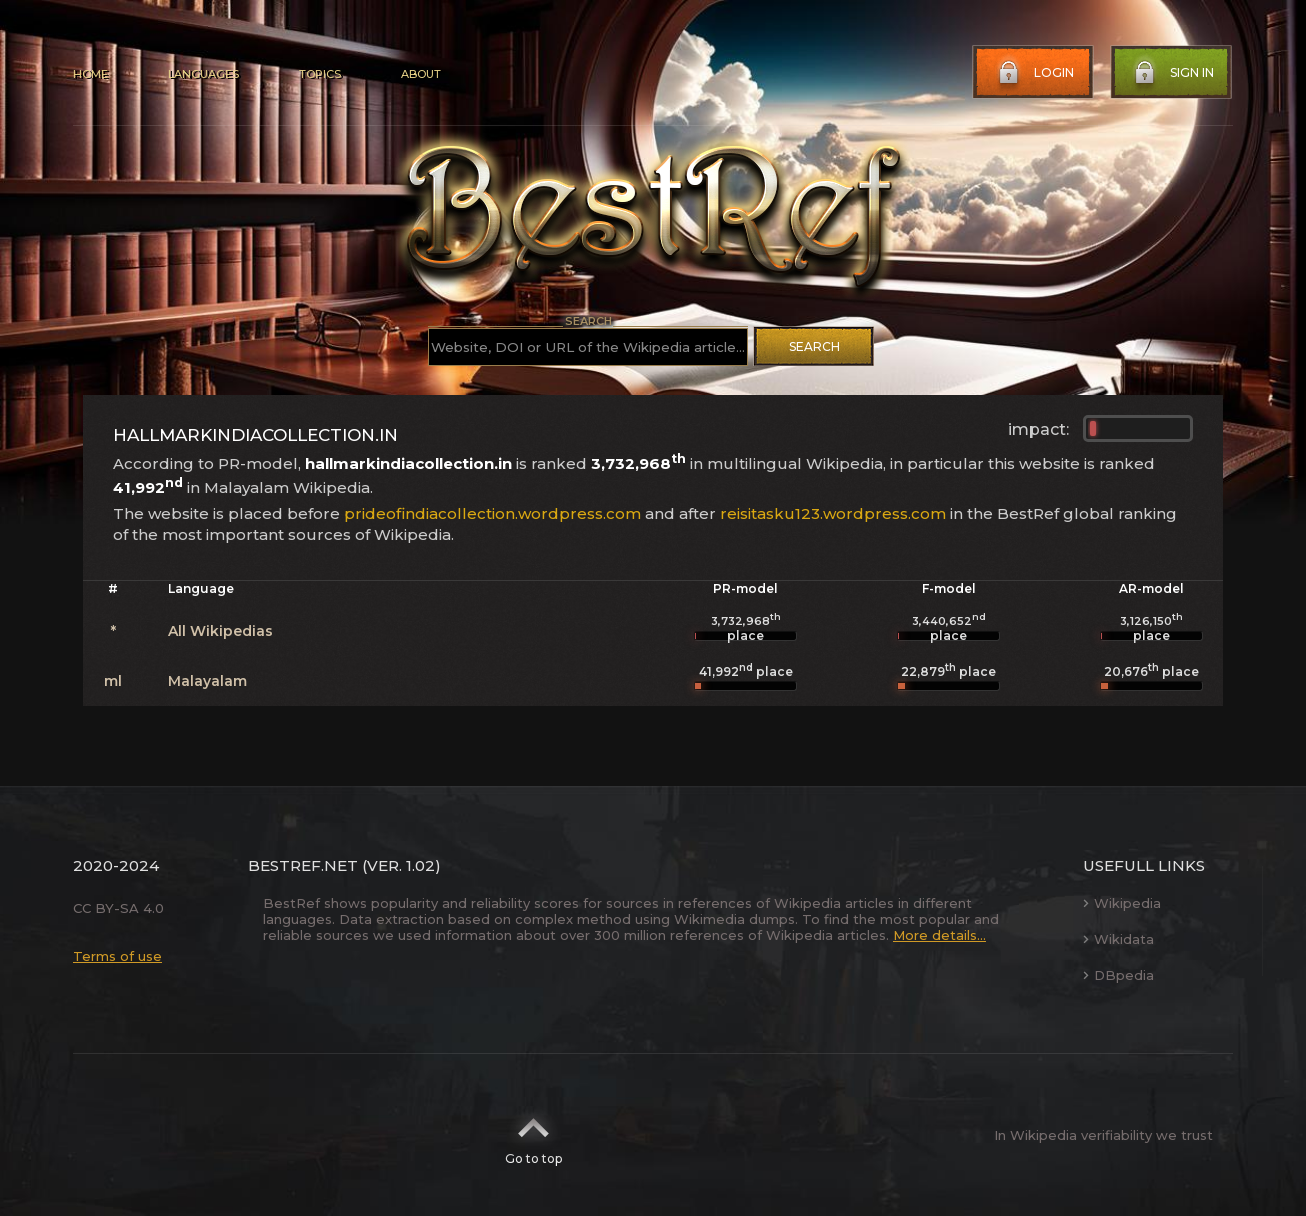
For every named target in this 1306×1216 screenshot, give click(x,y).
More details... (939, 935)
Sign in (1172, 73)
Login (1034, 73)
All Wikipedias (220, 631)
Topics (320, 74)
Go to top (533, 1135)
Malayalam (207, 681)
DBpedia (1118, 975)
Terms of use (117, 956)
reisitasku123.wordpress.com (833, 513)
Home (90, 74)
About (421, 74)
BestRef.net (303, 865)
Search (814, 346)
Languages (203, 74)
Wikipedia (1122, 903)
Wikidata (1118, 939)
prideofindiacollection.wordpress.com (492, 513)
